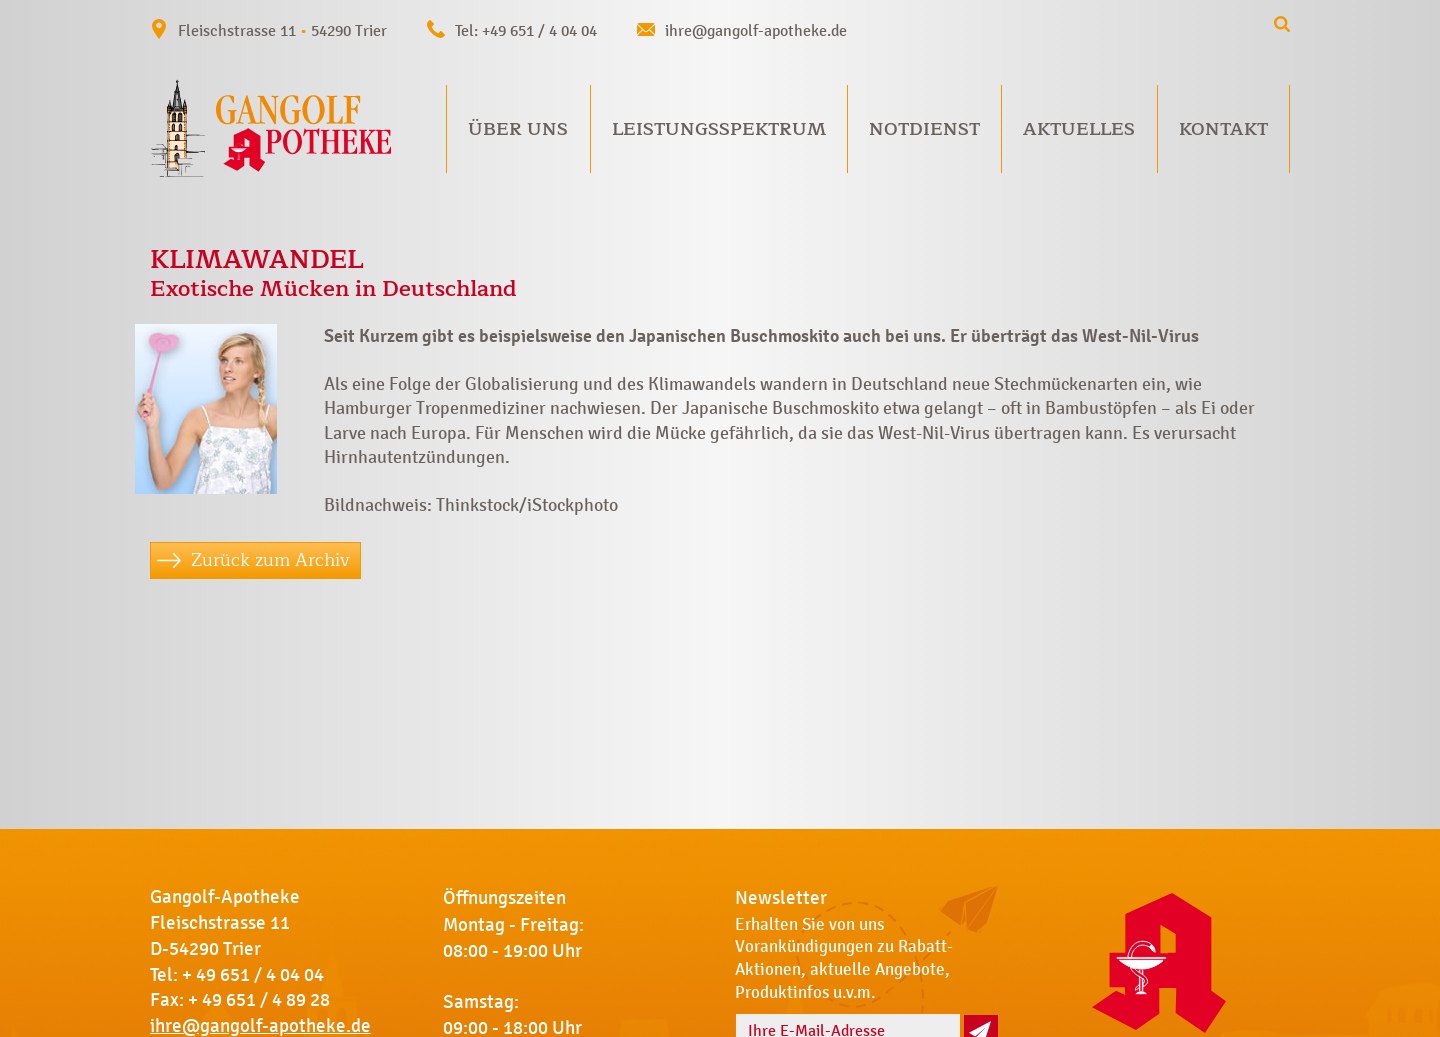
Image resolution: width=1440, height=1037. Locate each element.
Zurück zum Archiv (270, 560)
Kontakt (1223, 129)
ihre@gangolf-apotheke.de (756, 30)
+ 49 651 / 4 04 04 (253, 975)
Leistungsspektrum (719, 129)
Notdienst (924, 129)
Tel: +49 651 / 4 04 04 (526, 30)
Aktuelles (1079, 129)
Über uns (518, 129)
